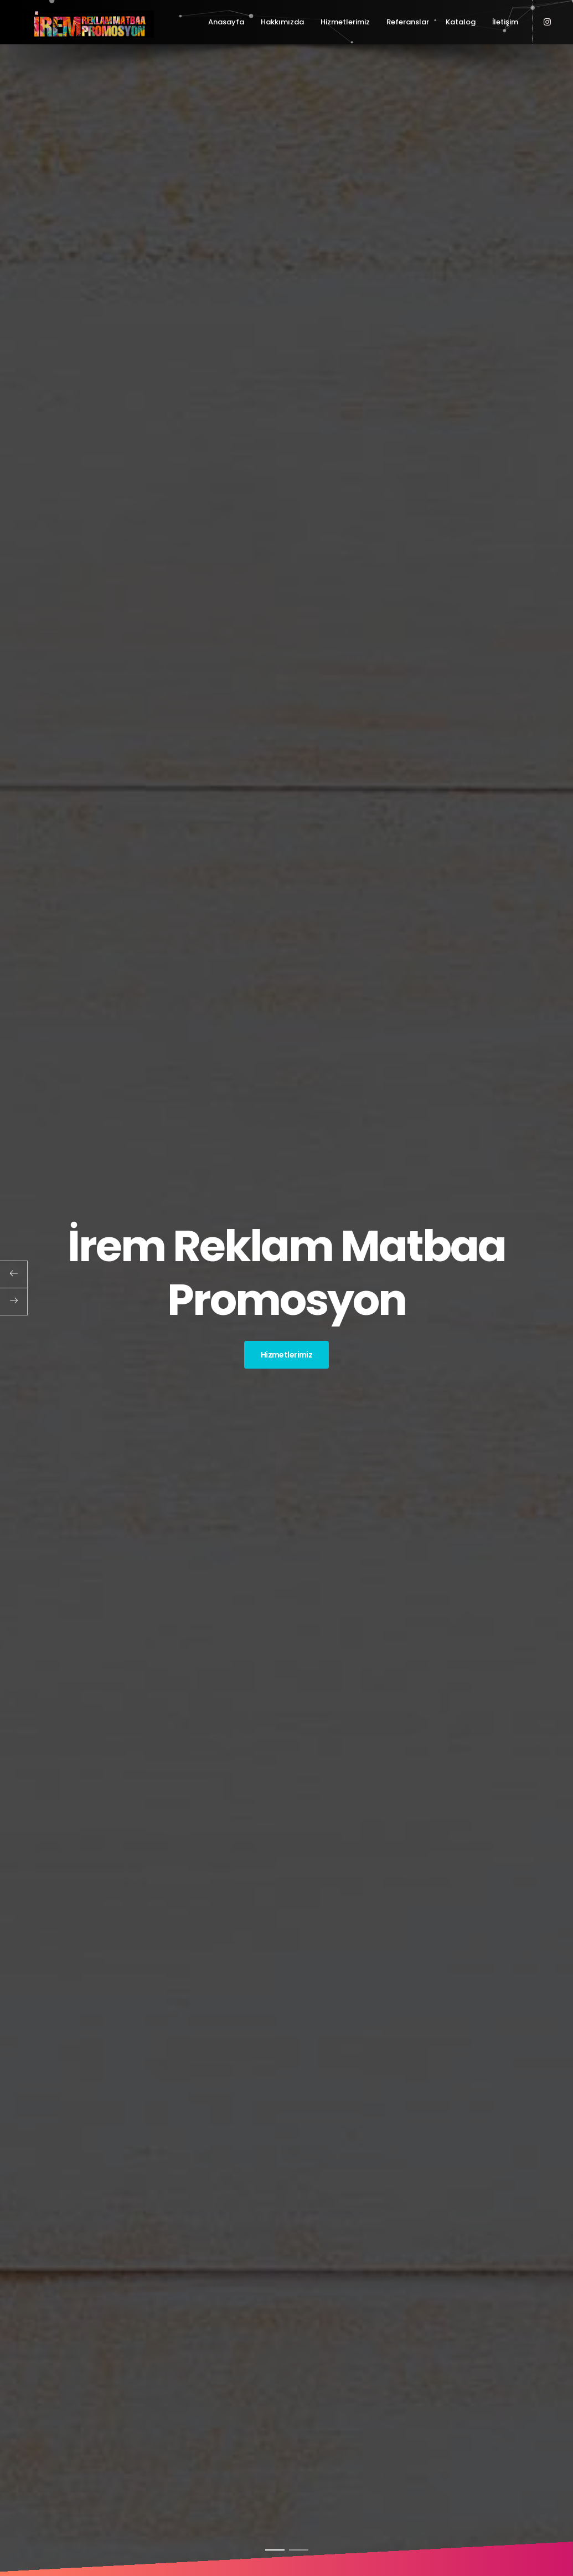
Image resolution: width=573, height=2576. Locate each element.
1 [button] (275, 2550)
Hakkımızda (282, 22)
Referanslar (407, 22)
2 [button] (298, 2550)
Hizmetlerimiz (345, 22)
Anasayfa (226, 22)
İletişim (505, 22)
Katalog (461, 22)
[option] (286, 1288)
